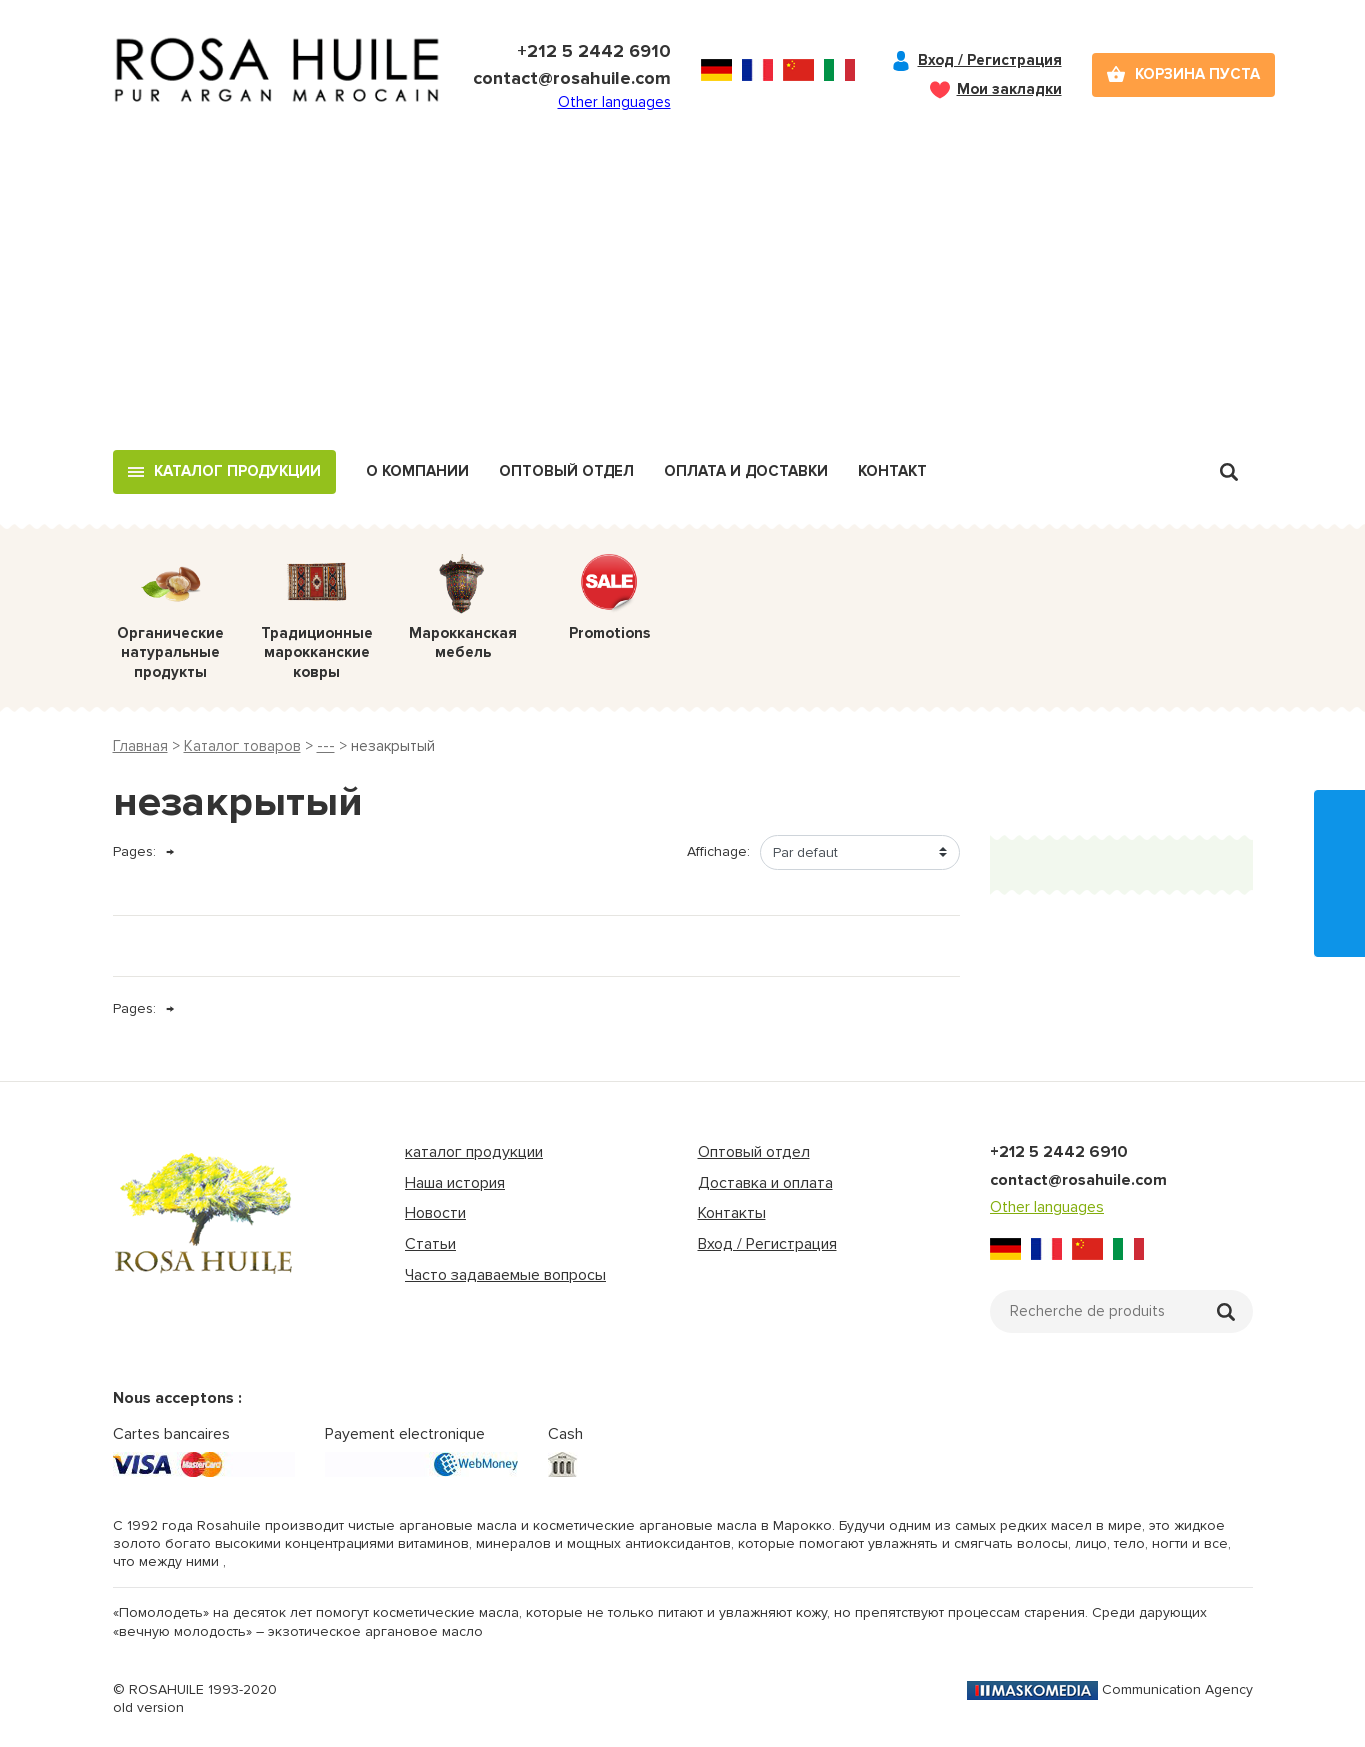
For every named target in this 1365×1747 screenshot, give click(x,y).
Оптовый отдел (566, 471)
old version (148, 1707)
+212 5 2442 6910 (594, 51)
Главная (140, 746)
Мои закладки (1009, 89)
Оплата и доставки (746, 471)
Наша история (455, 1183)
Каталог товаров (242, 746)
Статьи (430, 1244)
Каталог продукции (237, 471)
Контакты (732, 1213)
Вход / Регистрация (990, 60)
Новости (435, 1213)
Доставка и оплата (765, 1183)
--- (326, 746)
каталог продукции (474, 1152)
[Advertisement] (683, 300)
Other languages (614, 102)
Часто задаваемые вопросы (505, 1275)
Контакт (892, 471)
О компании (417, 471)
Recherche (1229, 472)
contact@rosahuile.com (572, 78)
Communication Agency (1110, 1689)
